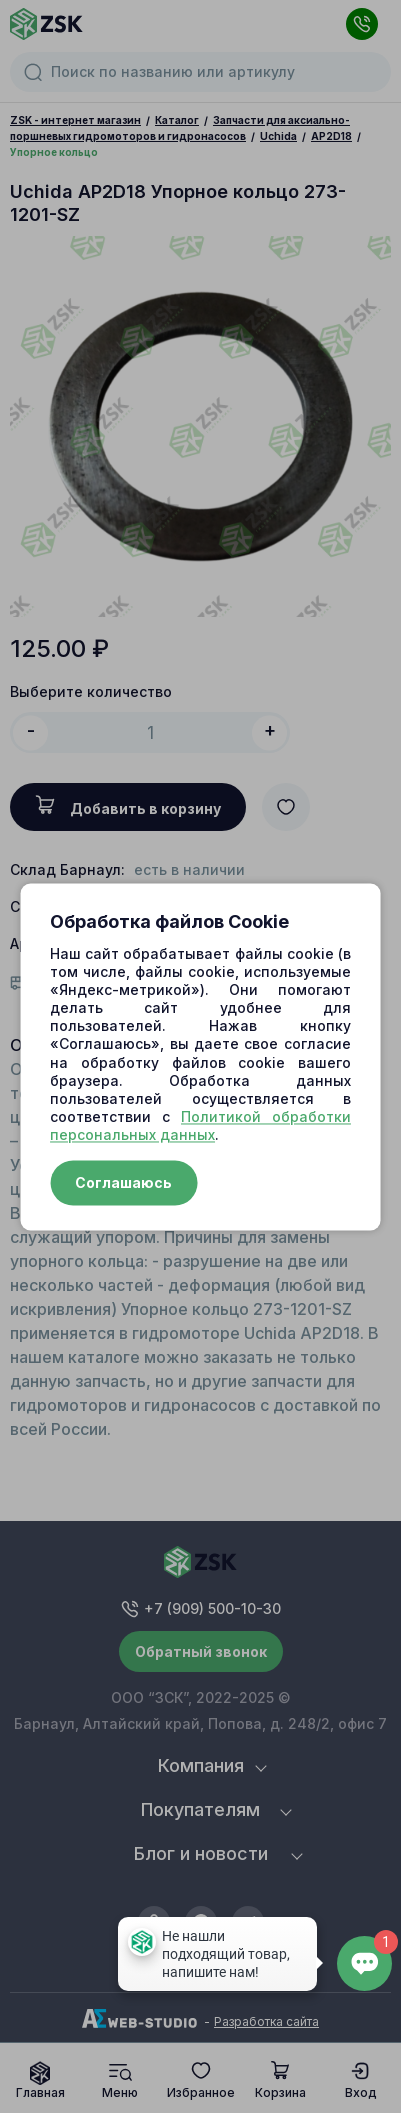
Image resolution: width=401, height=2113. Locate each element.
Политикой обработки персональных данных (200, 1126)
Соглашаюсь (123, 1182)
